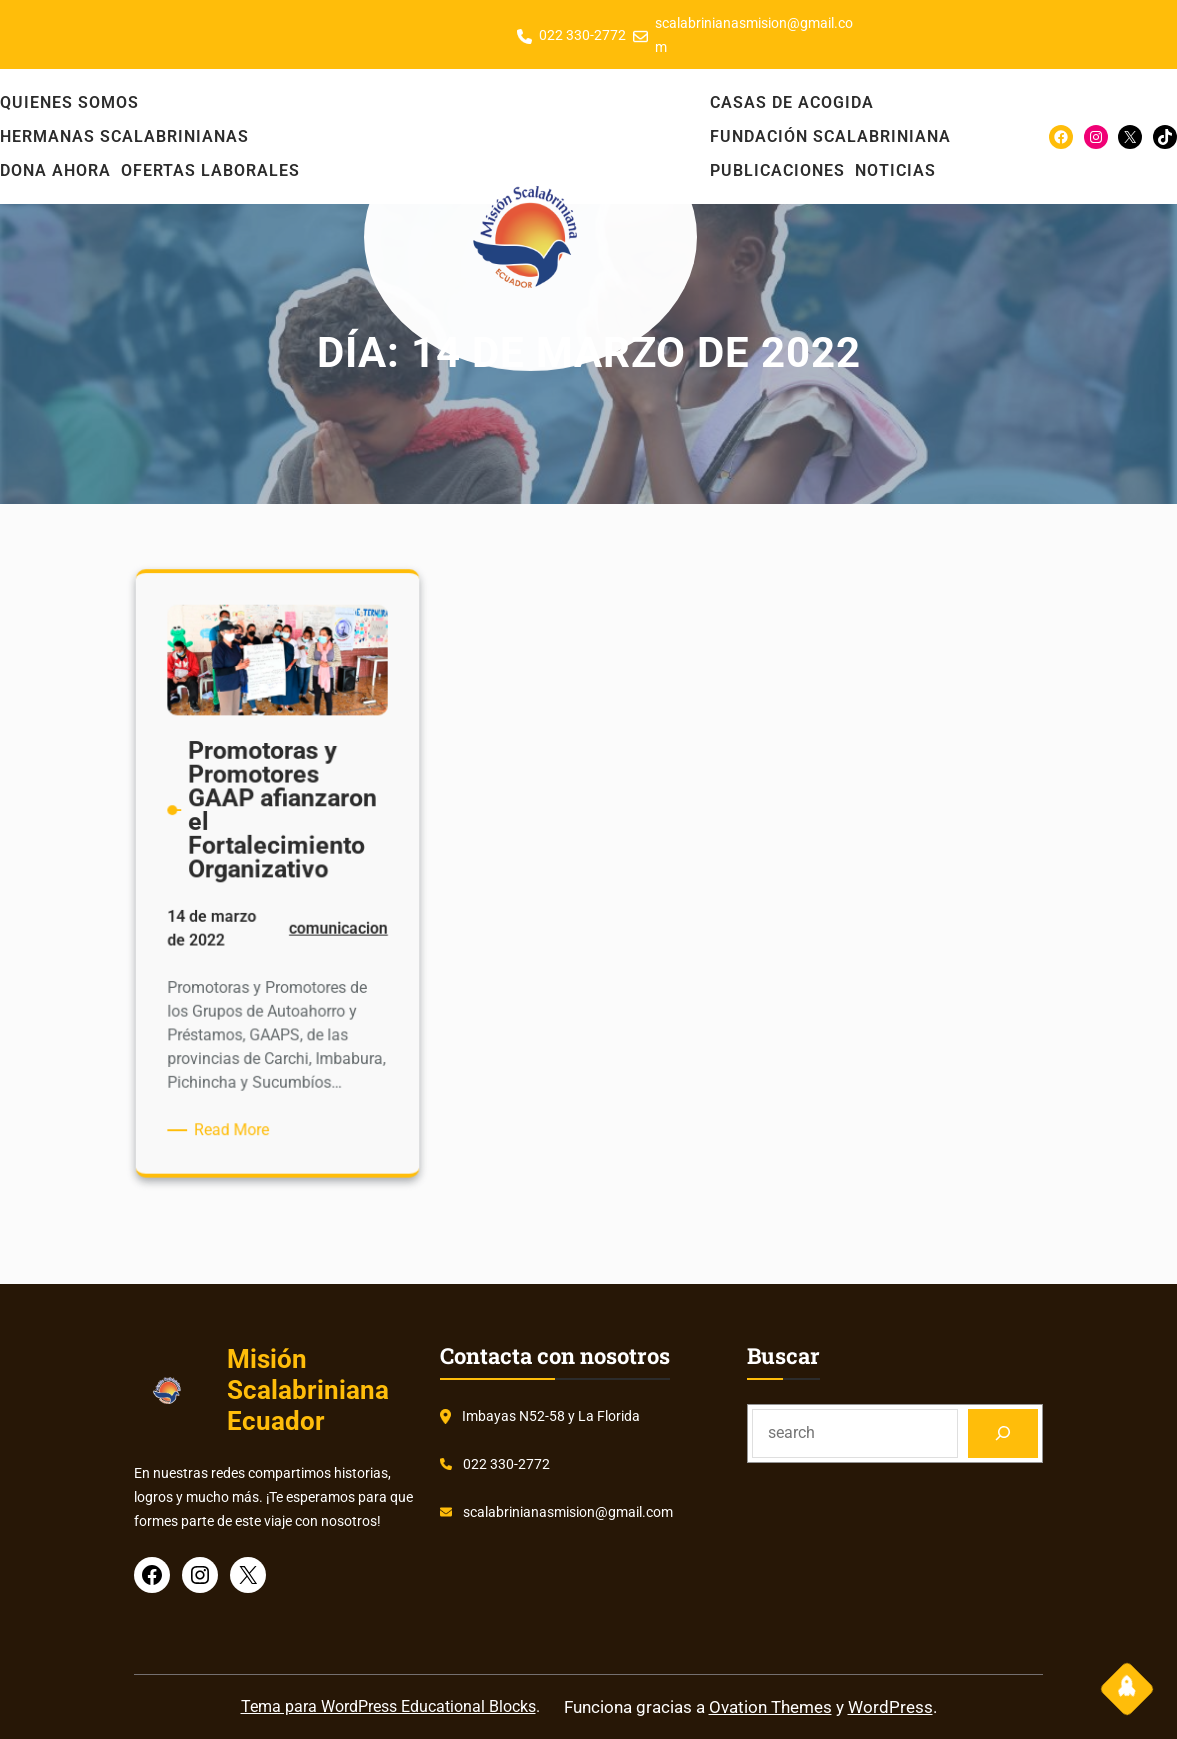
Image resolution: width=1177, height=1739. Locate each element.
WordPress (890, 1707)
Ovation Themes (770, 1707)
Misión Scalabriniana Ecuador (308, 1390)
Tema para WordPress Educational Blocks (388, 1706)
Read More (238, 1116)
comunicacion (333, 931)
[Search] (1003, 1433)
